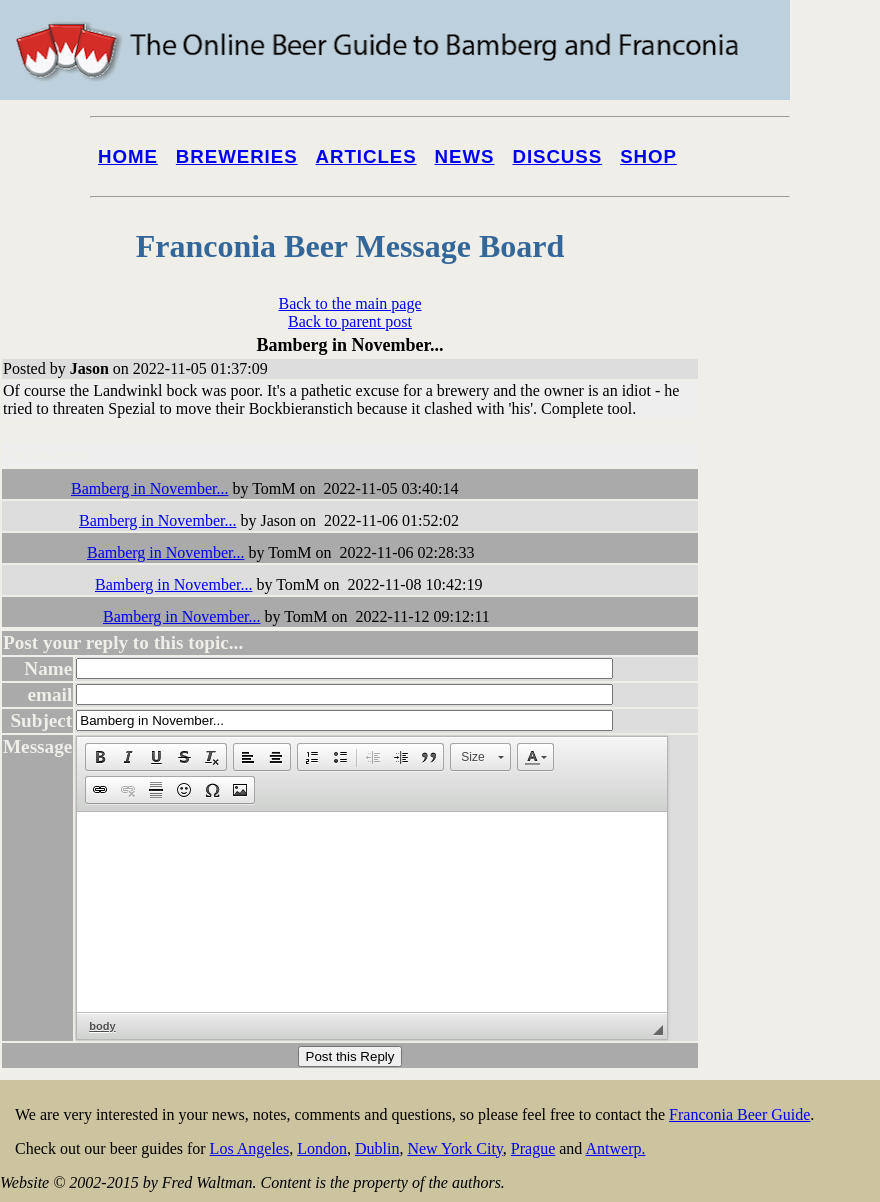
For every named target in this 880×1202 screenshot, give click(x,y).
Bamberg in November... (149, 488)
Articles (366, 156)
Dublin (377, 1148)
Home (128, 156)
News (465, 156)
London (322, 1148)
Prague (533, 1148)
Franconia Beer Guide (739, 1114)
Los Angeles (250, 1148)
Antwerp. (615, 1148)
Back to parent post (350, 321)
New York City (454, 1148)
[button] (100, 757)
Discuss (557, 156)
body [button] (102, 1026)
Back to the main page (349, 303)
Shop (648, 156)
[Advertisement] (800, 762)
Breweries (237, 156)
